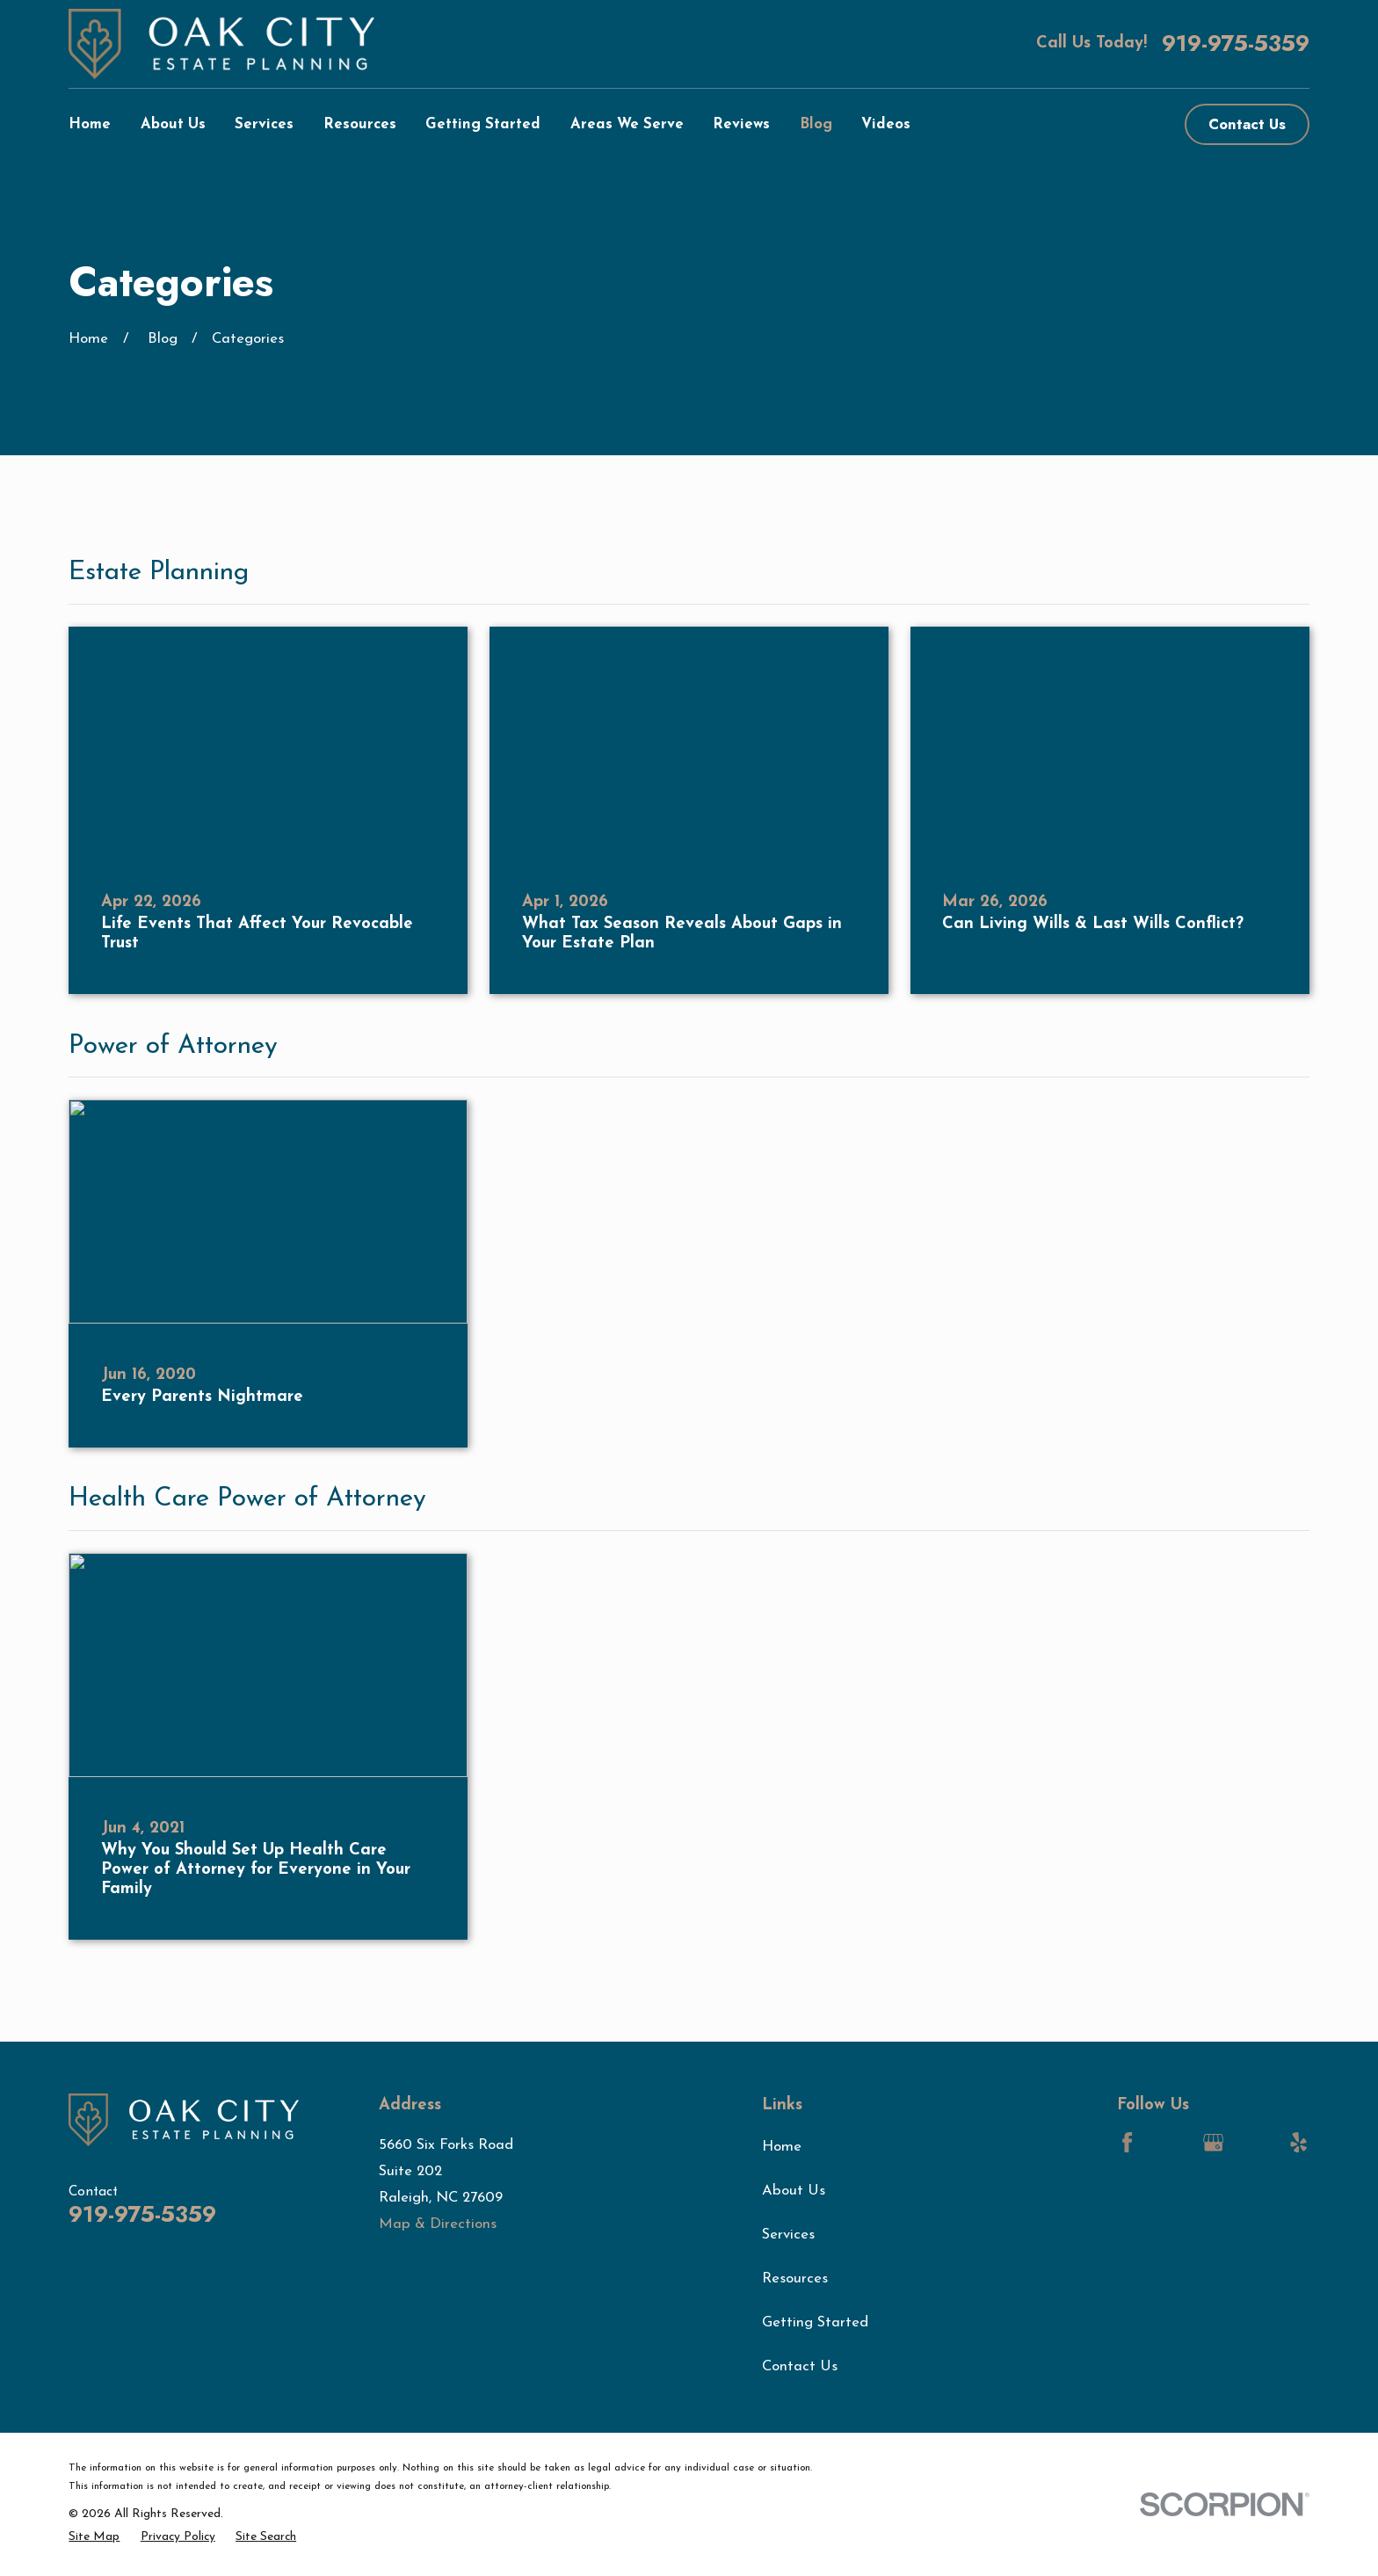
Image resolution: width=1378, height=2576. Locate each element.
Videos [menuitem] (885, 124)
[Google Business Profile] (1213, 2142)
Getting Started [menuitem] (482, 124)
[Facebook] (1127, 2142)
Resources (795, 2278)
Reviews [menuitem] (741, 124)
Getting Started (815, 2322)
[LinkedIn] (1170, 2142)
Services (788, 2234)
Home (781, 2146)
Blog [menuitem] (816, 124)
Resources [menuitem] (359, 124)
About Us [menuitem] (173, 124)
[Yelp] (1298, 2142)
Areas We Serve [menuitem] (627, 124)
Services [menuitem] (264, 124)
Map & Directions (438, 2224)
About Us (793, 2190)
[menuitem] (94, 2537)
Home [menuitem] (90, 124)
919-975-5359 (1235, 43)
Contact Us (1247, 123)
